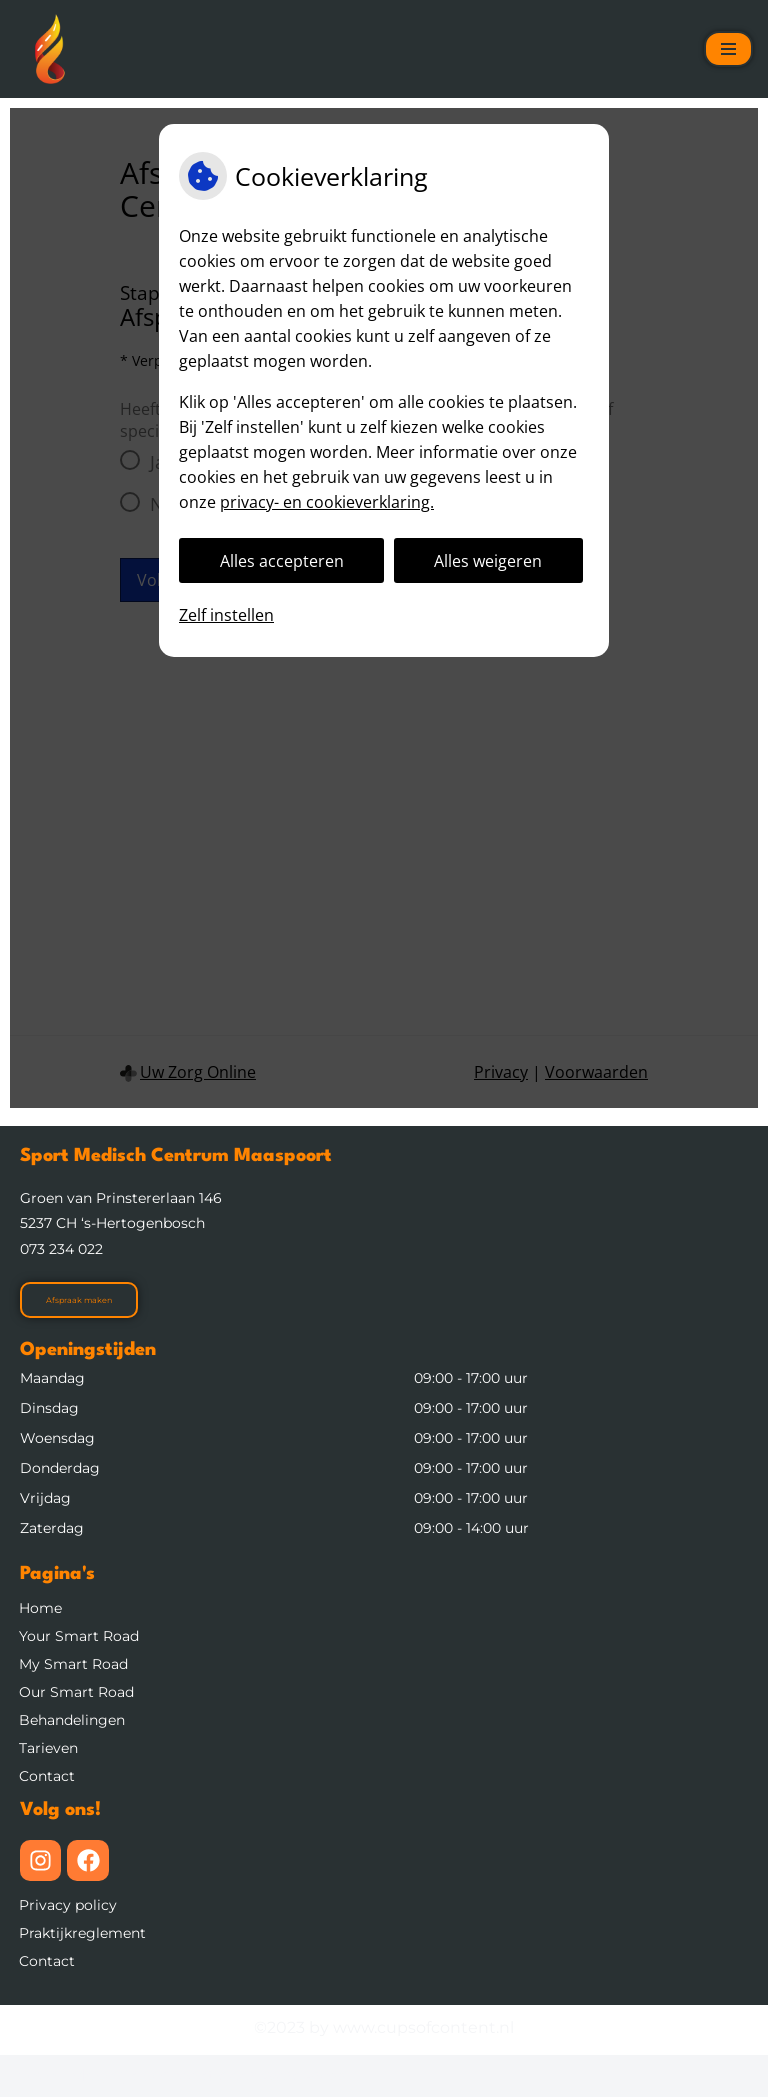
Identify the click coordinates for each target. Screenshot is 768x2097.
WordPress (303, 2075)
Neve (36, 2075)
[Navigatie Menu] (728, 49)
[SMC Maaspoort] (50, 49)
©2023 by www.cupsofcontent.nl (384, 2027)
